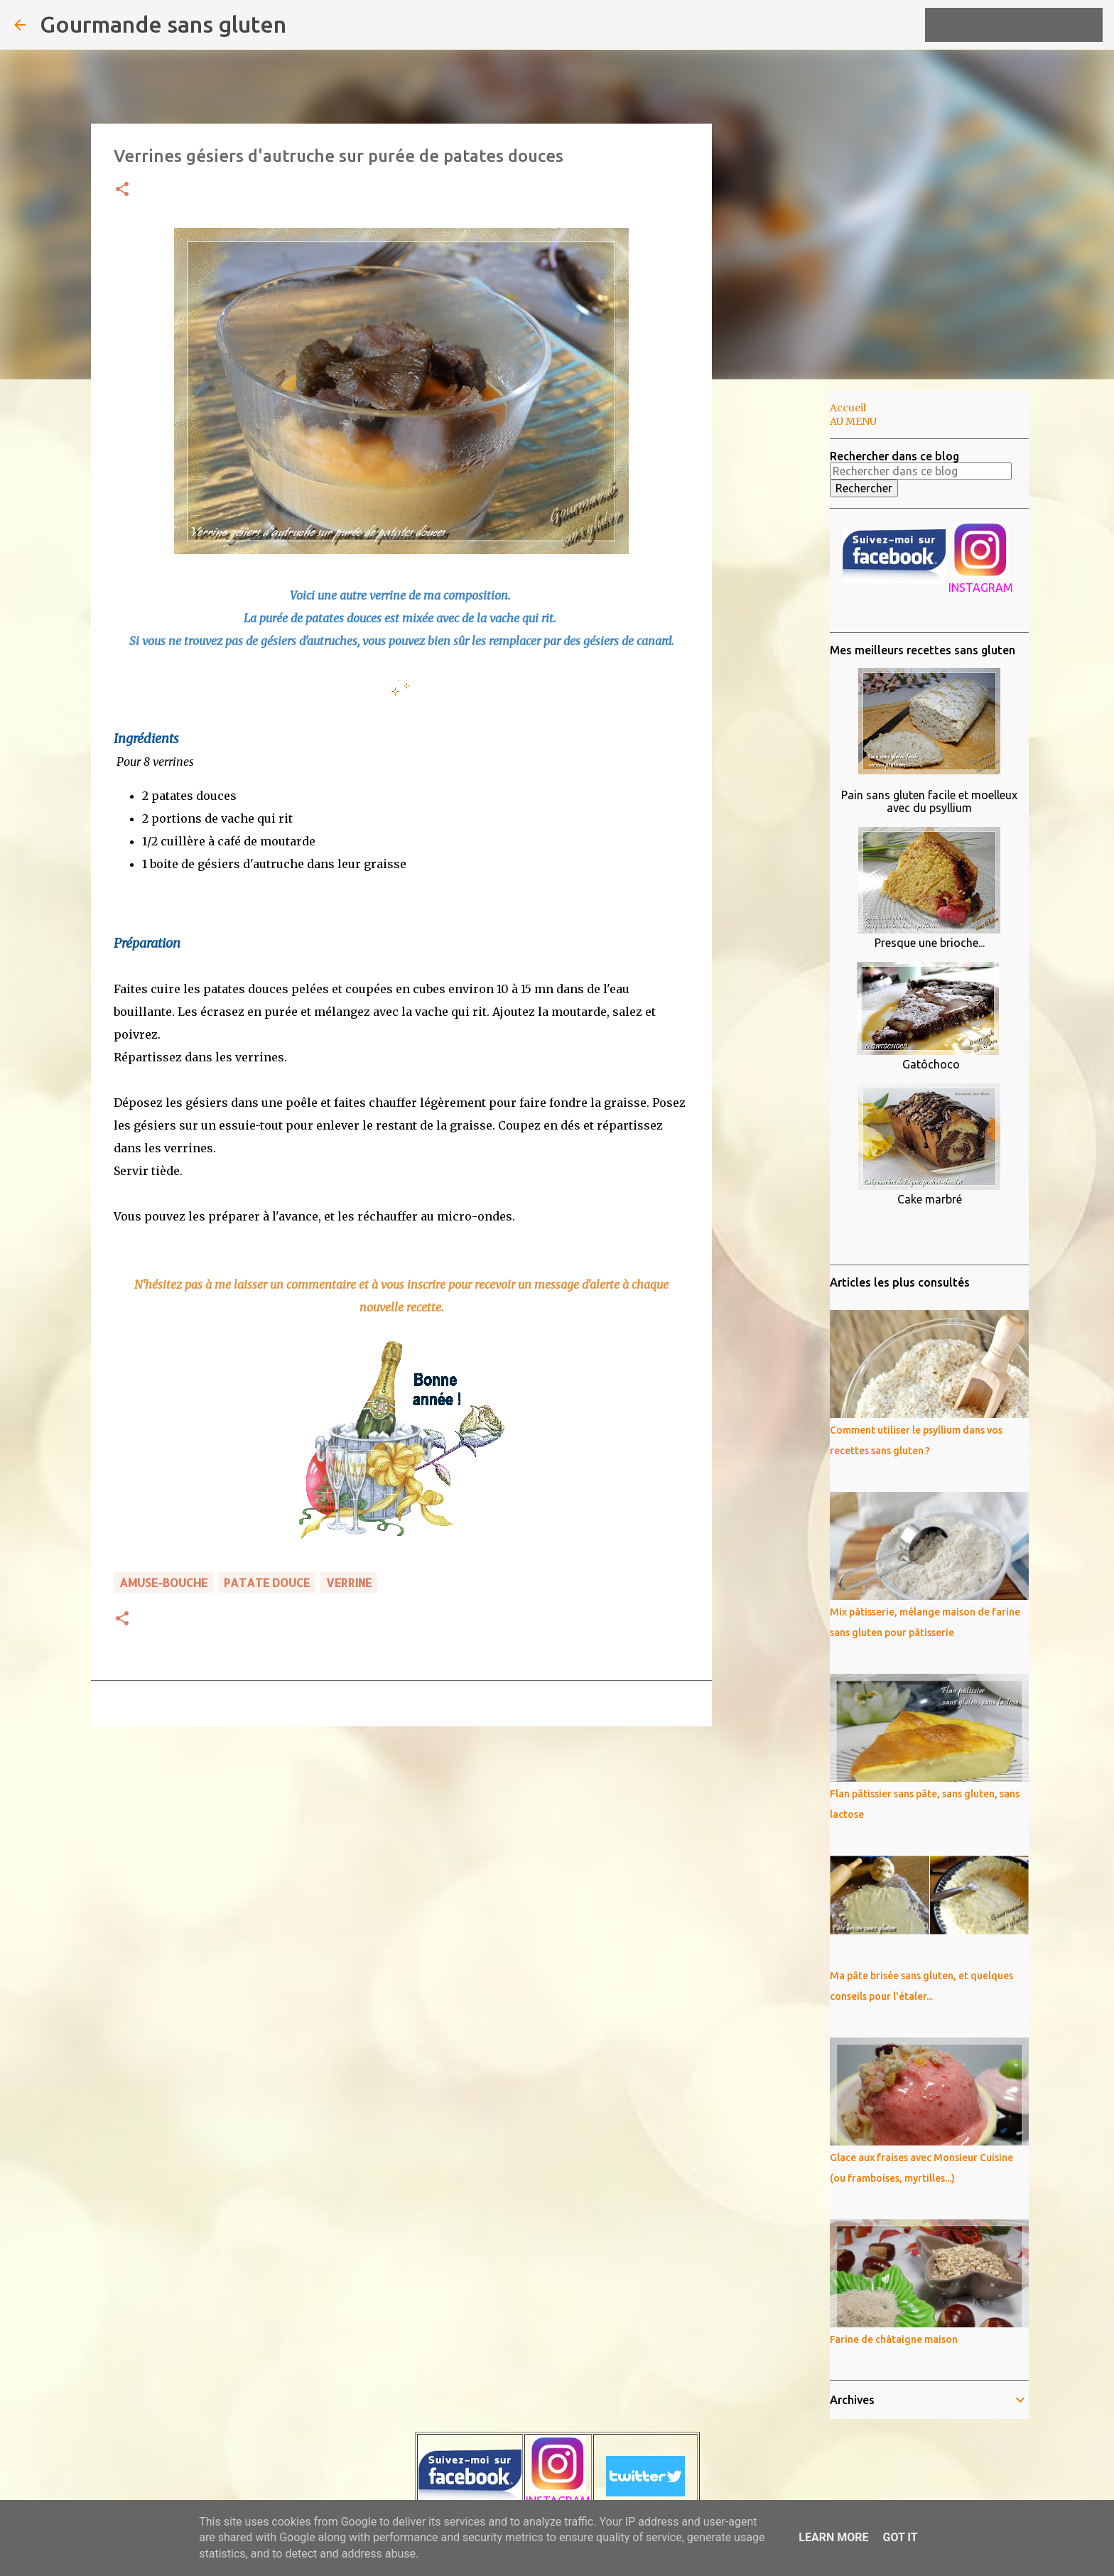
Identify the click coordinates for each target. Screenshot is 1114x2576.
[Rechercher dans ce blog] (1028, 25)
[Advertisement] (784, 614)
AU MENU (853, 421)
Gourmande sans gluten (163, 24)
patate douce (267, 1582)
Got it (899, 2537)
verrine (349, 1582)
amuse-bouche (163, 1582)
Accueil (848, 407)
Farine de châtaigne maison (894, 2339)
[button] (122, 190)
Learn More (833, 2537)
